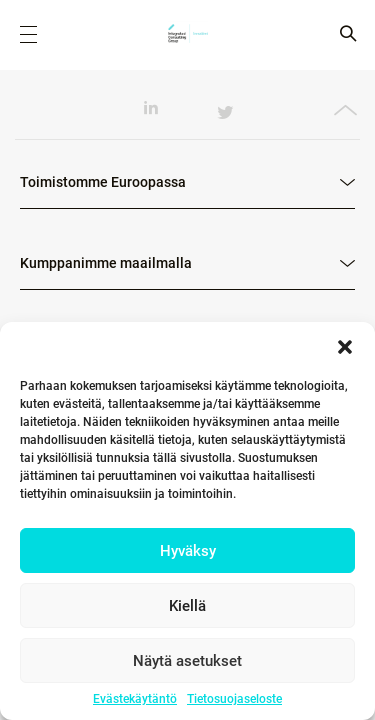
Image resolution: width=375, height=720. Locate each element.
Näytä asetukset (187, 661)
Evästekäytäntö (135, 699)
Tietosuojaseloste (234, 699)
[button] (345, 347)
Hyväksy (188, 551)
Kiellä (187, 606)
